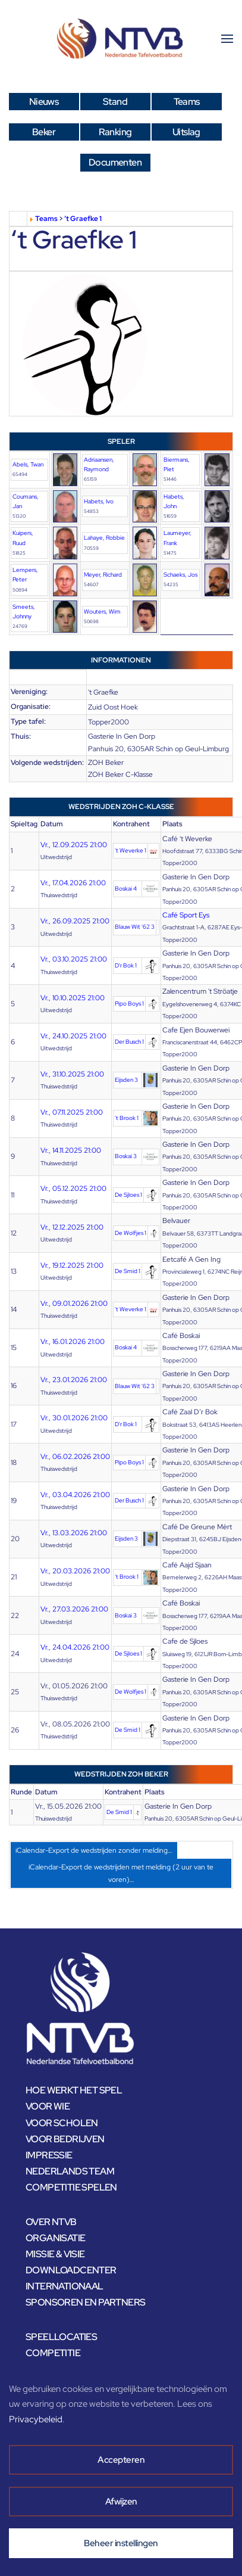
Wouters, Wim (102, 611)
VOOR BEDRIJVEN (65, 2139)
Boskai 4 (126, 888)
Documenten (115, 162)
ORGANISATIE (55, 2238)
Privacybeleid (35, 2419)
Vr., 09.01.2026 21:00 (74, 1303)
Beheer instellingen (121, 2543)
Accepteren (121, 2460)
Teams (187, 101)
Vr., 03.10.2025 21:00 (73, 959)
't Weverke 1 (130, 850)
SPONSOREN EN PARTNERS (85, 2302)
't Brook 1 (127, 1118)
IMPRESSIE (49, 2155)
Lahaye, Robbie (104, 538)
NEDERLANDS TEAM (70, 2171)
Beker (43, 132)
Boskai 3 (126, 1156)
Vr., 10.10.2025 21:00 (72, 998)
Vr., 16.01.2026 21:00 (72, 1341)
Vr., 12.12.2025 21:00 (71, 1227)
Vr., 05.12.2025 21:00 (73, 1188)
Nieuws (43, 101)
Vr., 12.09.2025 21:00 (73, 845)
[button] (227, 39)
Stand (115, 101)
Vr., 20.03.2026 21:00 (75, 1571)
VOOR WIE (48, 2106)
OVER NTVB (51, 2222)
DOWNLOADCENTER (71, 2270)
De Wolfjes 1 (130, 1233)
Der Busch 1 (129, 1042)
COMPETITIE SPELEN (71, 2187)
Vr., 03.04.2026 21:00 (75, 1494)
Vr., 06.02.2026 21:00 (75, 1456)
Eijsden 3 (126, 1080)
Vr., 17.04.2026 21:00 (73, 883)
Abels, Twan (27, 464)
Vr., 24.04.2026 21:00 (74, 1647)
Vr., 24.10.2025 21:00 (73, 1036)
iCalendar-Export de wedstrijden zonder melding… (93, 1850)
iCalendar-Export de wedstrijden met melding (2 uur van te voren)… (121, 1873)
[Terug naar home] (121, 39)
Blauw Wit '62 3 (135, 927)
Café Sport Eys (185, 915)
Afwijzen (121, 2501)
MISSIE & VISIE (55, 2254)
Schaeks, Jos (180, 574)
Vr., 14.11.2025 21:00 (70, 1150)
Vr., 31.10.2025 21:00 (72, 1074)
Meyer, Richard (103, 574)
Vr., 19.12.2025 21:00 (71, 1265)
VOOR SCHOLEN (62, 2123)
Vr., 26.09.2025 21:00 (74, 921)
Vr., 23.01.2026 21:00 (73, 1380)
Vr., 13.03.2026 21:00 (73, 1533)
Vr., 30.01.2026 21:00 (74, 1418)
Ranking (115, 132)
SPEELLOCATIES (61, 2337)
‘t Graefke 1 (83, 218)
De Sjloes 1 (128, 1195)
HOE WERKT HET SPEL (74, 2090)
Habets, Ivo (99, 501)
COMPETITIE (53, 2353)
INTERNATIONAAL (64, 2286)
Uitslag (186, 132)
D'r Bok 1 (126, 965)
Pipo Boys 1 (129, 1003)
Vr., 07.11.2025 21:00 (71, 1112)
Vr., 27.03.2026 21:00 (74, 1609)
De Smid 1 (127, 1271)
